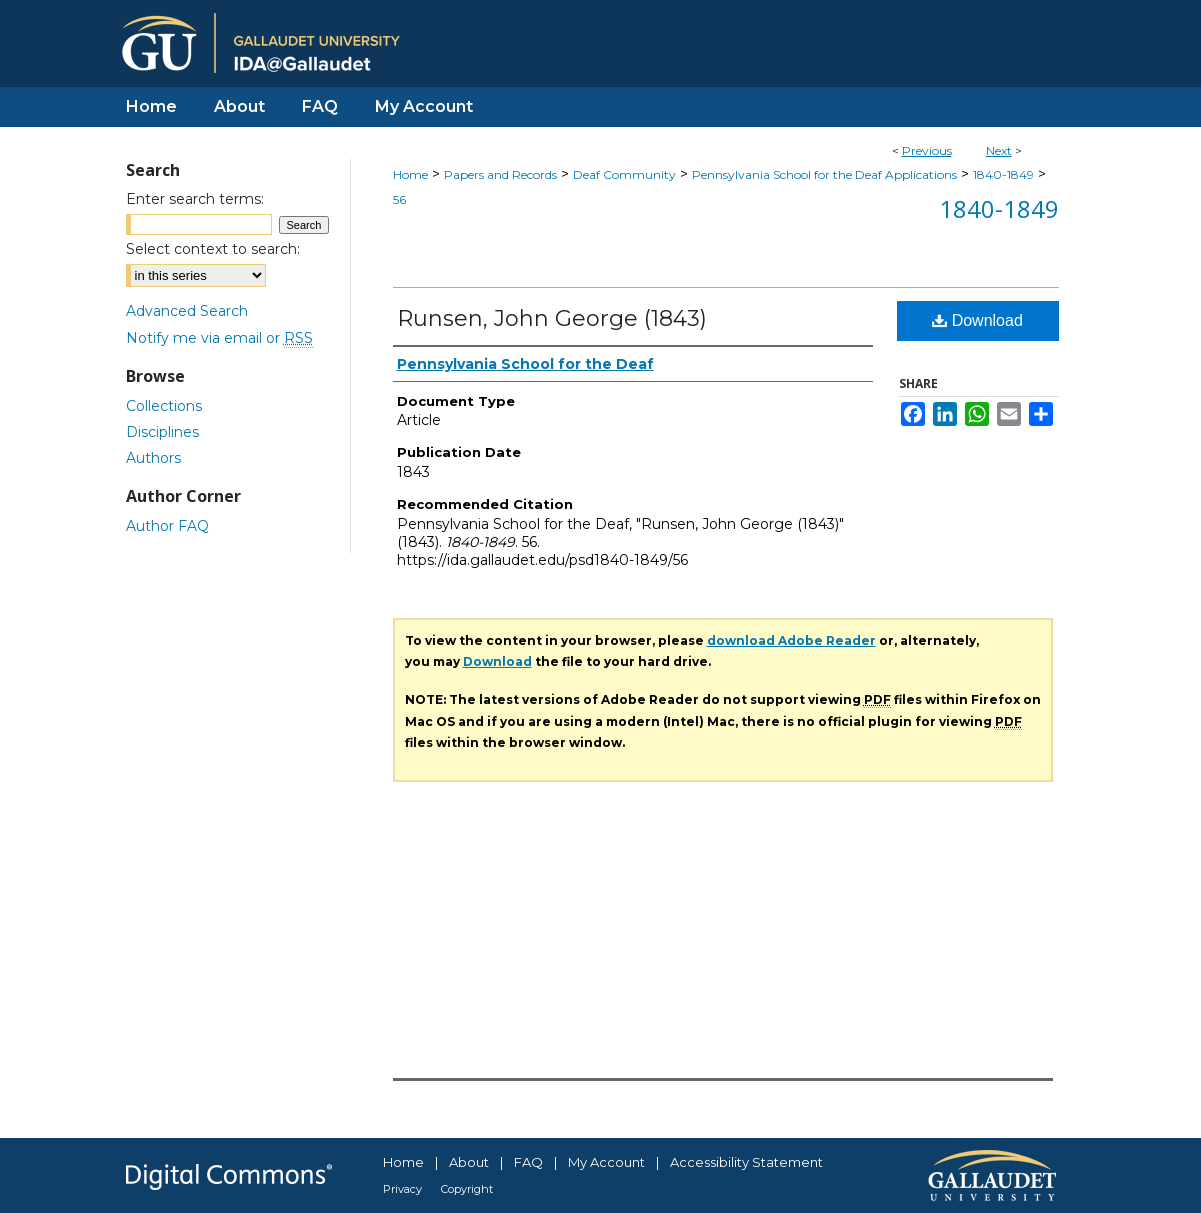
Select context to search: (213, 249)
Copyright (467, 1189)
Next (999, 150)
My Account (606, 1162)
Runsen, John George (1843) (552, 318)
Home (410, 174)
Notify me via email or (219, 338)
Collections (164, 406)
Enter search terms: (195, 199)
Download (977, 320)
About (469, 1162)
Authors (153, 458)
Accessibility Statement (746, 1162)
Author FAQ (167, 526)
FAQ (528, 1162)
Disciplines (162, 432)
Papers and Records (500, 174)
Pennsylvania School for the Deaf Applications (824, 174)
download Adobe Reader (791, 640)
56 (399, 199)
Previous (927, 150)
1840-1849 (1003, 174)
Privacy (402, 1189)
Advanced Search (187, 311)
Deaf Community (624, 174)
